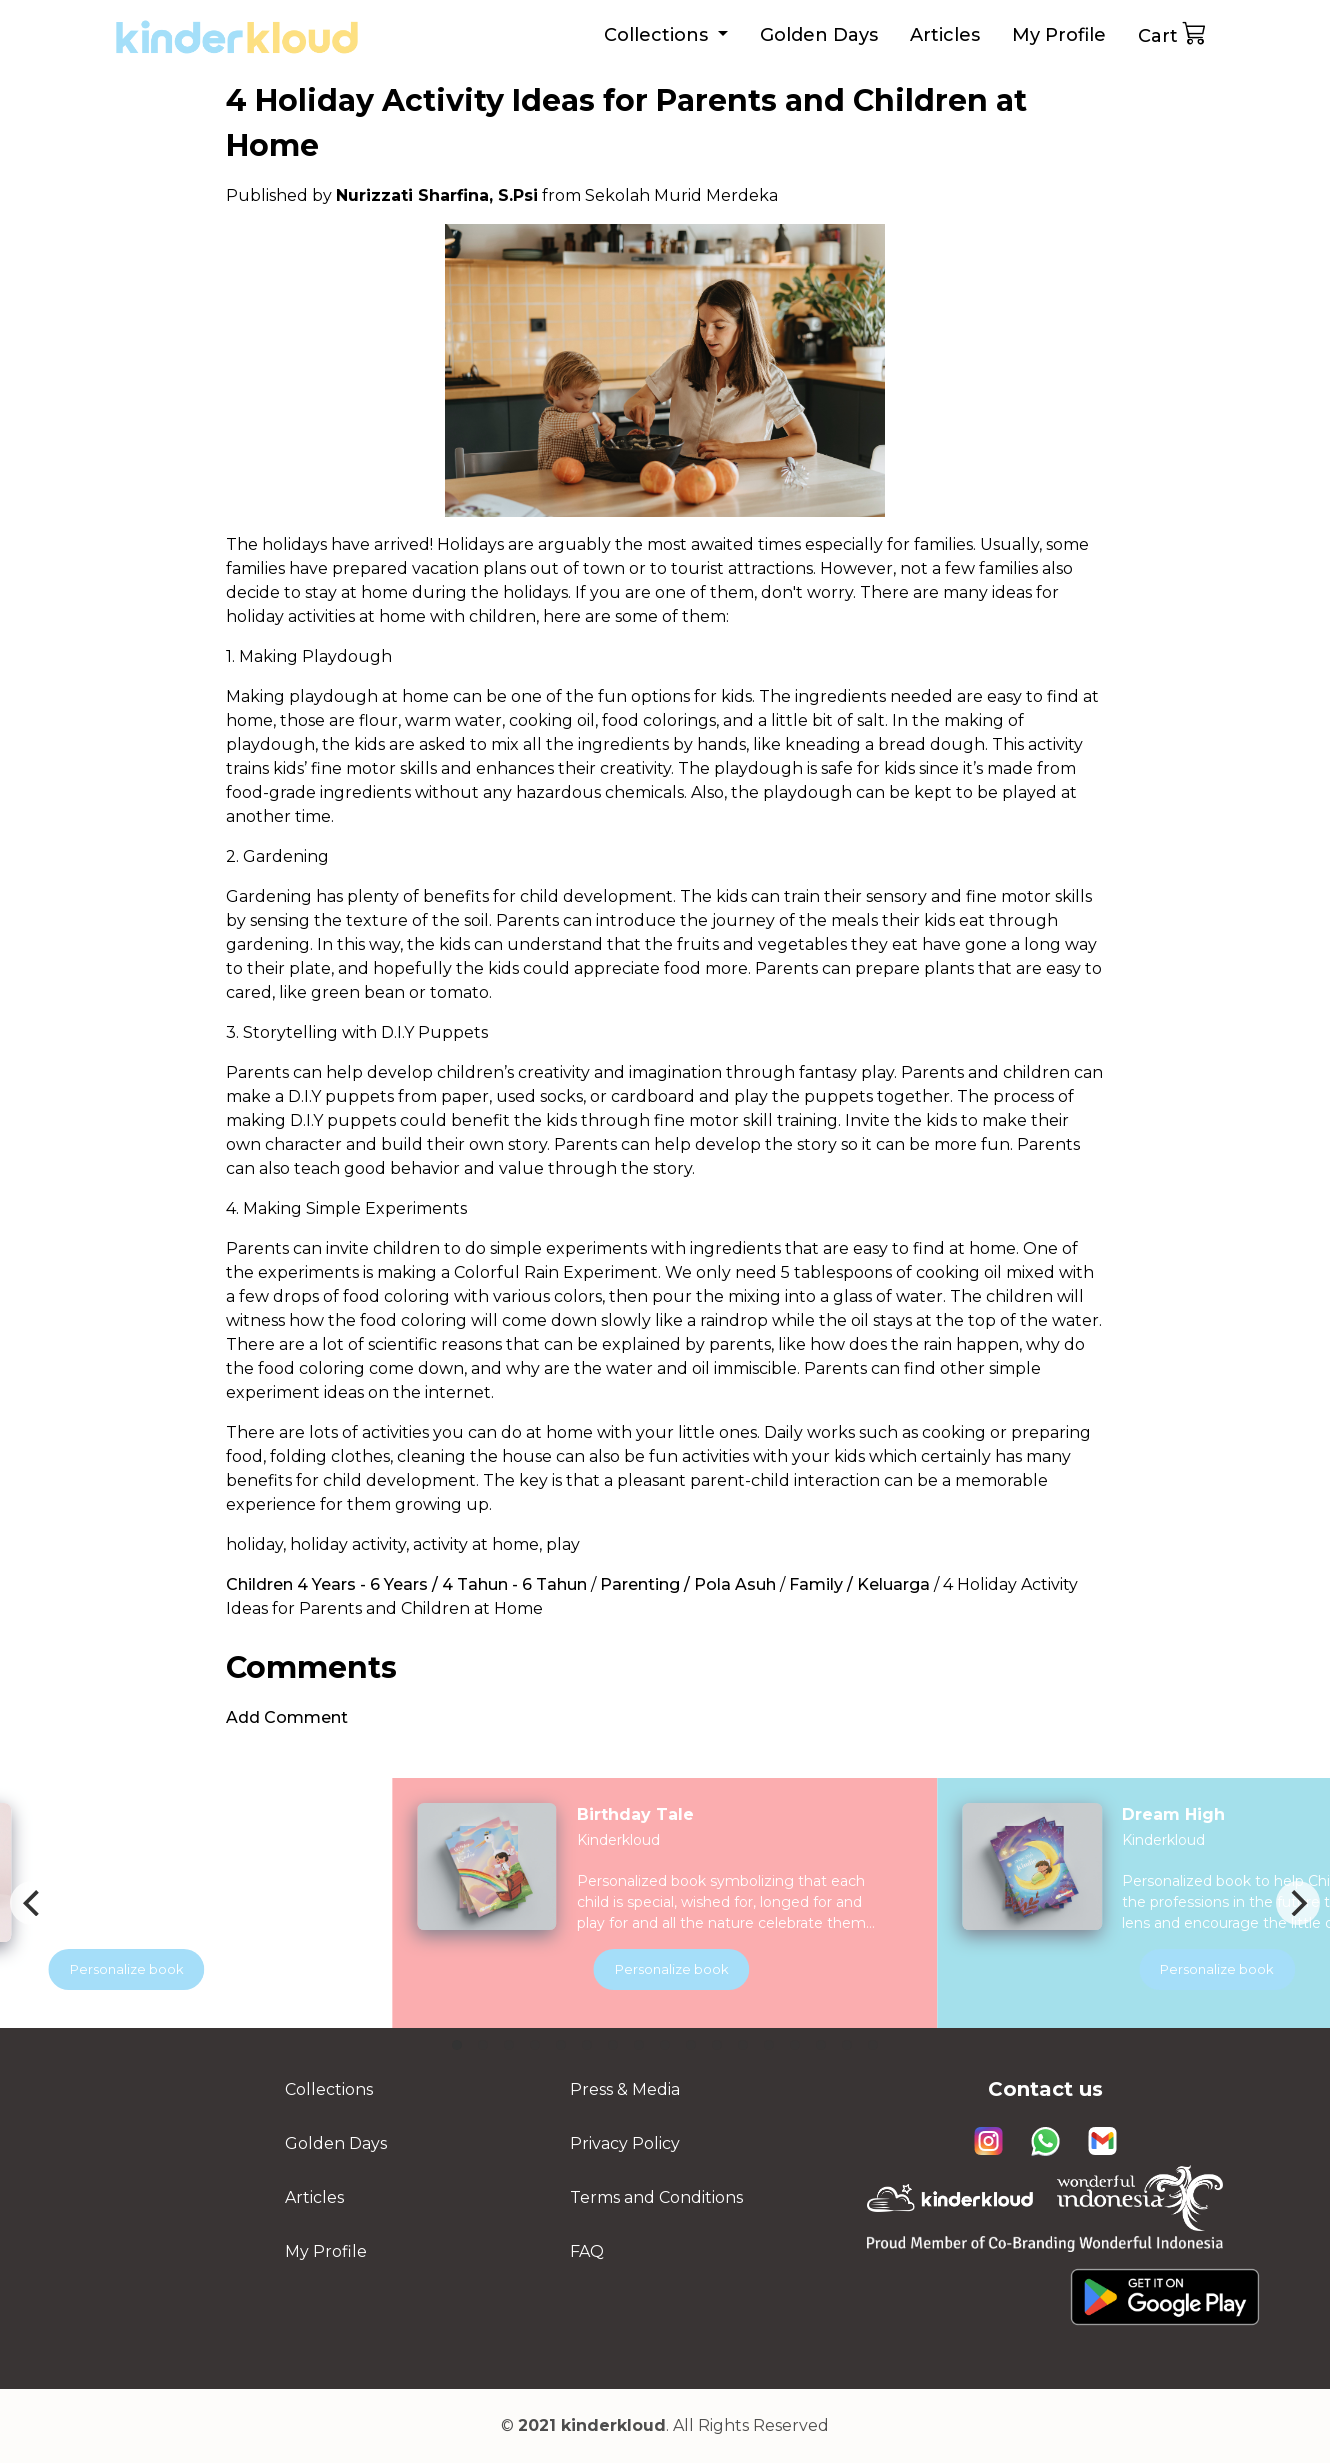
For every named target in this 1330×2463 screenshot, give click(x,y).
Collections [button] (658, 35)
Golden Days (819, 35)
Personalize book (712, 1969)
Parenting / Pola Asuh (688, 1584)
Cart (1172, 33)
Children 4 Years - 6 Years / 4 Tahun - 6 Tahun (406, 1584)
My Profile (1059, 35)
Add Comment (287, 1717)
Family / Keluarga (859, 1584)
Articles (945, 35)
